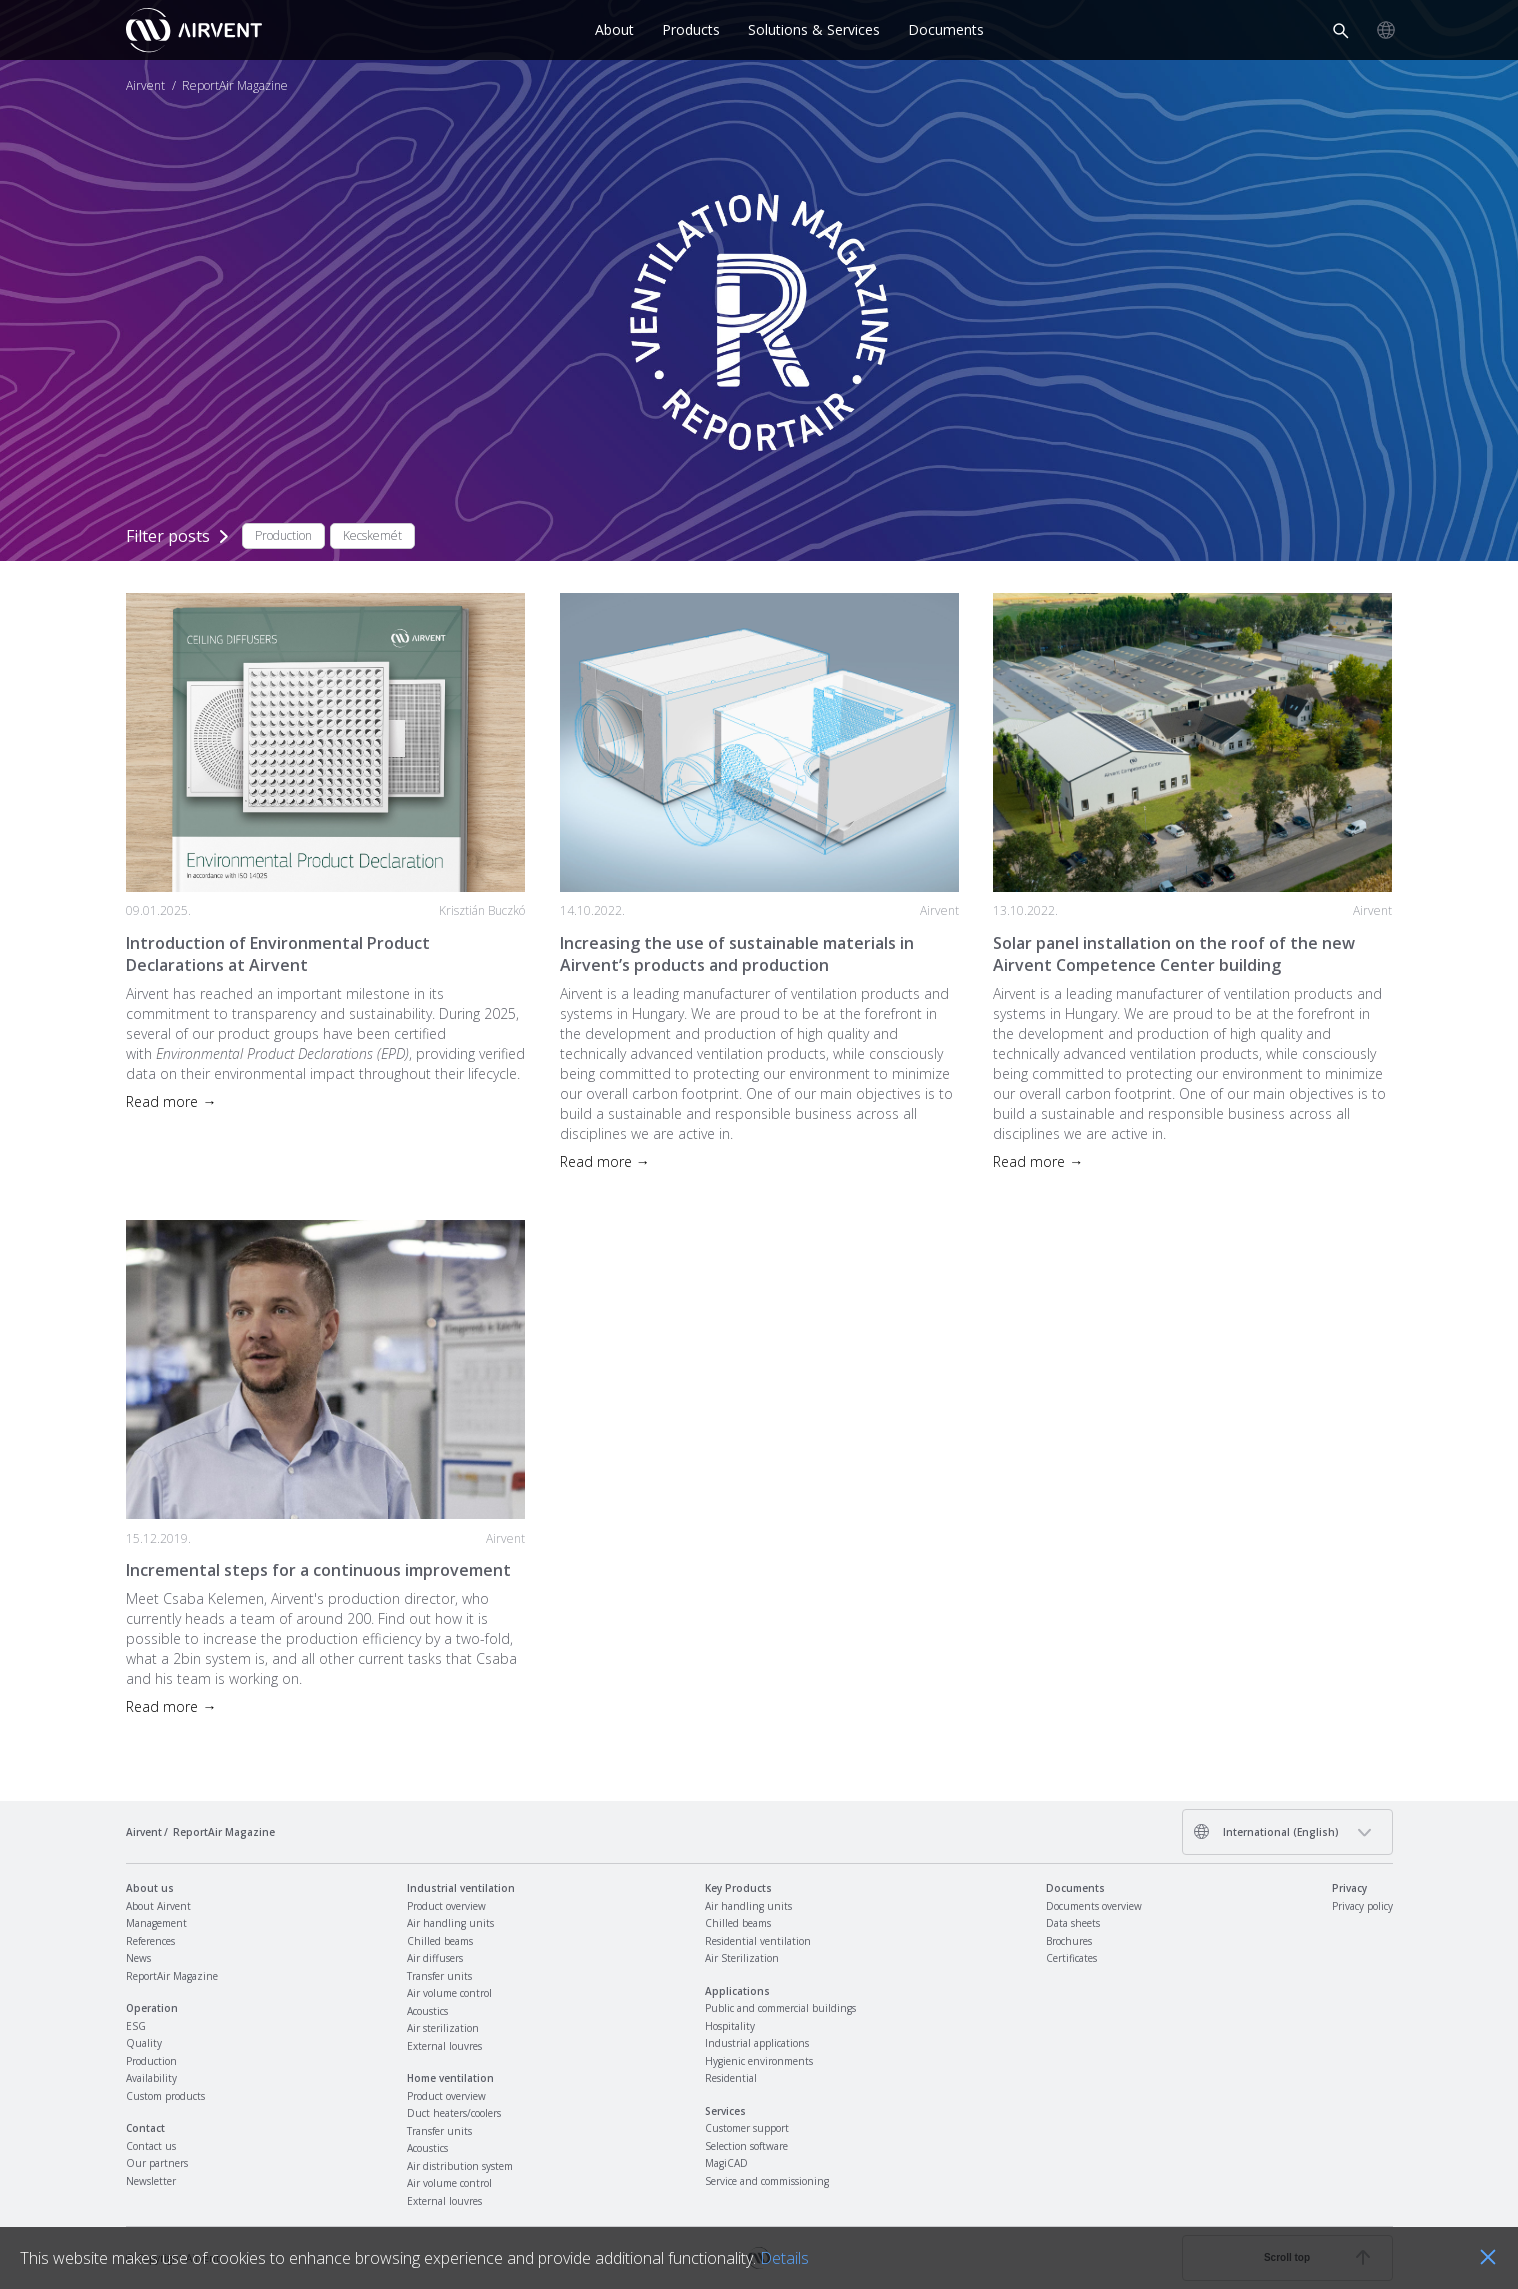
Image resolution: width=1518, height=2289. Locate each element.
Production (151, 2061)
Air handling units (450, 1923)
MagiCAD (726, 2163)
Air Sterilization (742, 1958)
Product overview (446, 1906)
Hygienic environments (759, 2061)
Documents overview (1094, 1906)
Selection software (746, 2146)
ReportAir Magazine (172, 1976)
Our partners (157, 2163)
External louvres (444, 2046)
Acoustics (427, 2011)
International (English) (1266, 1831)
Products (691, 29)
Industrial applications (757, 2043)
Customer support (747, 2128)
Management (156, 1923)
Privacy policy (1362, 1906)
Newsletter (151, 2181)
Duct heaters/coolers (454, 2113)
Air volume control (449, 1993)
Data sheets (1073, 1923)
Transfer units (439, 1976)
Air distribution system (460, 2166)
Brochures (1069, 1941)
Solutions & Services (814, 29)
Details (784, 2258)
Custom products (165, 2096)
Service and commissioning (767, 2181)
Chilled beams (440, 1941)
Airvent (145, 86)
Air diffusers (435, 1958)
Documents (946, 29)
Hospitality (730, 2026)
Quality (144, 2043)
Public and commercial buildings (780, 2008)
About (614, 29)
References (150, 1941)
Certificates (1071, 1958)
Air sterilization (443, 2028)
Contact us (151, 2146)
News (138, 1958)
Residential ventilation (758, 1941)
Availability (151, 2078)
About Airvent (158, 1906)
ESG (136, 2026)
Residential (731, 2078)
